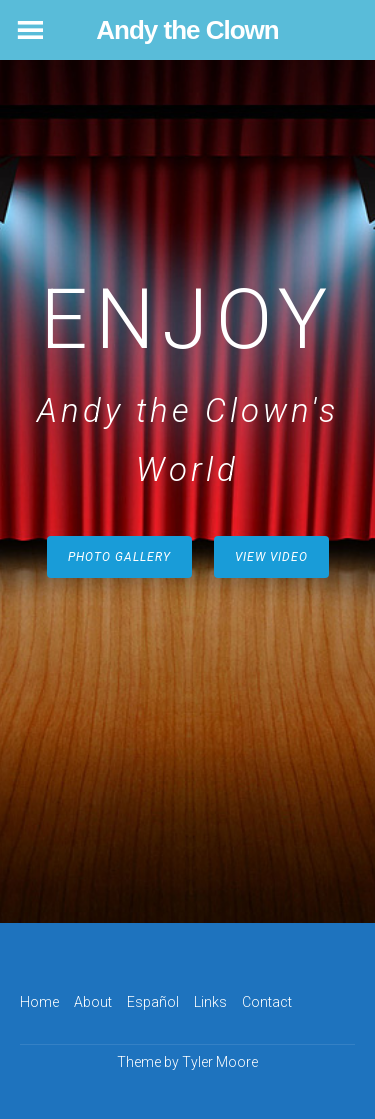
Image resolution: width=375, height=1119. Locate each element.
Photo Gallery (119, 557)
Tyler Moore (220, 1062)
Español (153, 1002)
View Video (271, 557)
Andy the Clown (187, 30)
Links (210, 1002)
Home (39, 1002)
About (93, 1002)
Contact (267, 1002)
